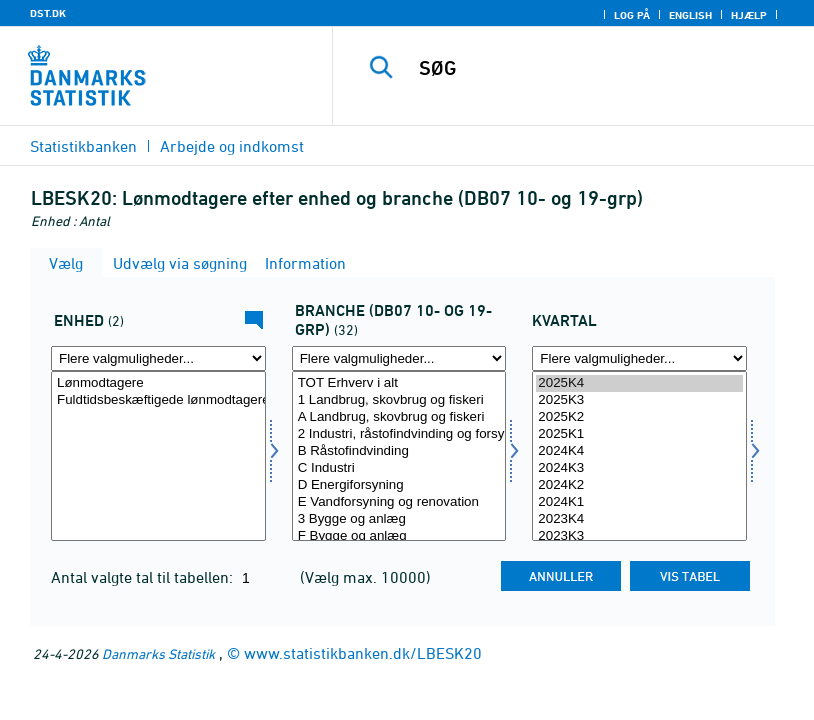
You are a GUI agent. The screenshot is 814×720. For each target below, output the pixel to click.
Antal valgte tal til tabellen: (144, 577)
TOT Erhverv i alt (399, 383)
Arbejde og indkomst (232, 146)
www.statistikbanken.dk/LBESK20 (363, 653)
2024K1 (639, 502)
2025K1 (639, 434)
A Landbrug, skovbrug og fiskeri (399, 417)
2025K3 (639, 400)
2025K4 (639, 383)
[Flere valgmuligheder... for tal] (158, 358)
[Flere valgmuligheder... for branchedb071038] (399, 358)
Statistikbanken (83, 146)
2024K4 (639, 451)
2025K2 (639, 417)
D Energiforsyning (399, 485)
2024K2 (639, 485)
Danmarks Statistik (158, 653)
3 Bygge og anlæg (399, 519)
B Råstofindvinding (399, 451)
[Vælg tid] (639, 456)
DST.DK (48, 13)
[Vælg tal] (158, 456)
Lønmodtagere (158, 383)
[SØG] (601, 68)
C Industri (399, 468)
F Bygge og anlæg (399, 536)
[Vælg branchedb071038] (399, 456)
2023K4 (639, 519)
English (690, 15)
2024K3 (639, 468)
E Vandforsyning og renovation (399, 502)
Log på (632, 15)
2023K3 (639, 536)
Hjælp (749, 15)
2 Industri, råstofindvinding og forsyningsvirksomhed (399, 434)
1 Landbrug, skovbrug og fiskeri (399, 400)
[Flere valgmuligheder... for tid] (639, 358)
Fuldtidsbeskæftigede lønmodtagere (158, 400)
